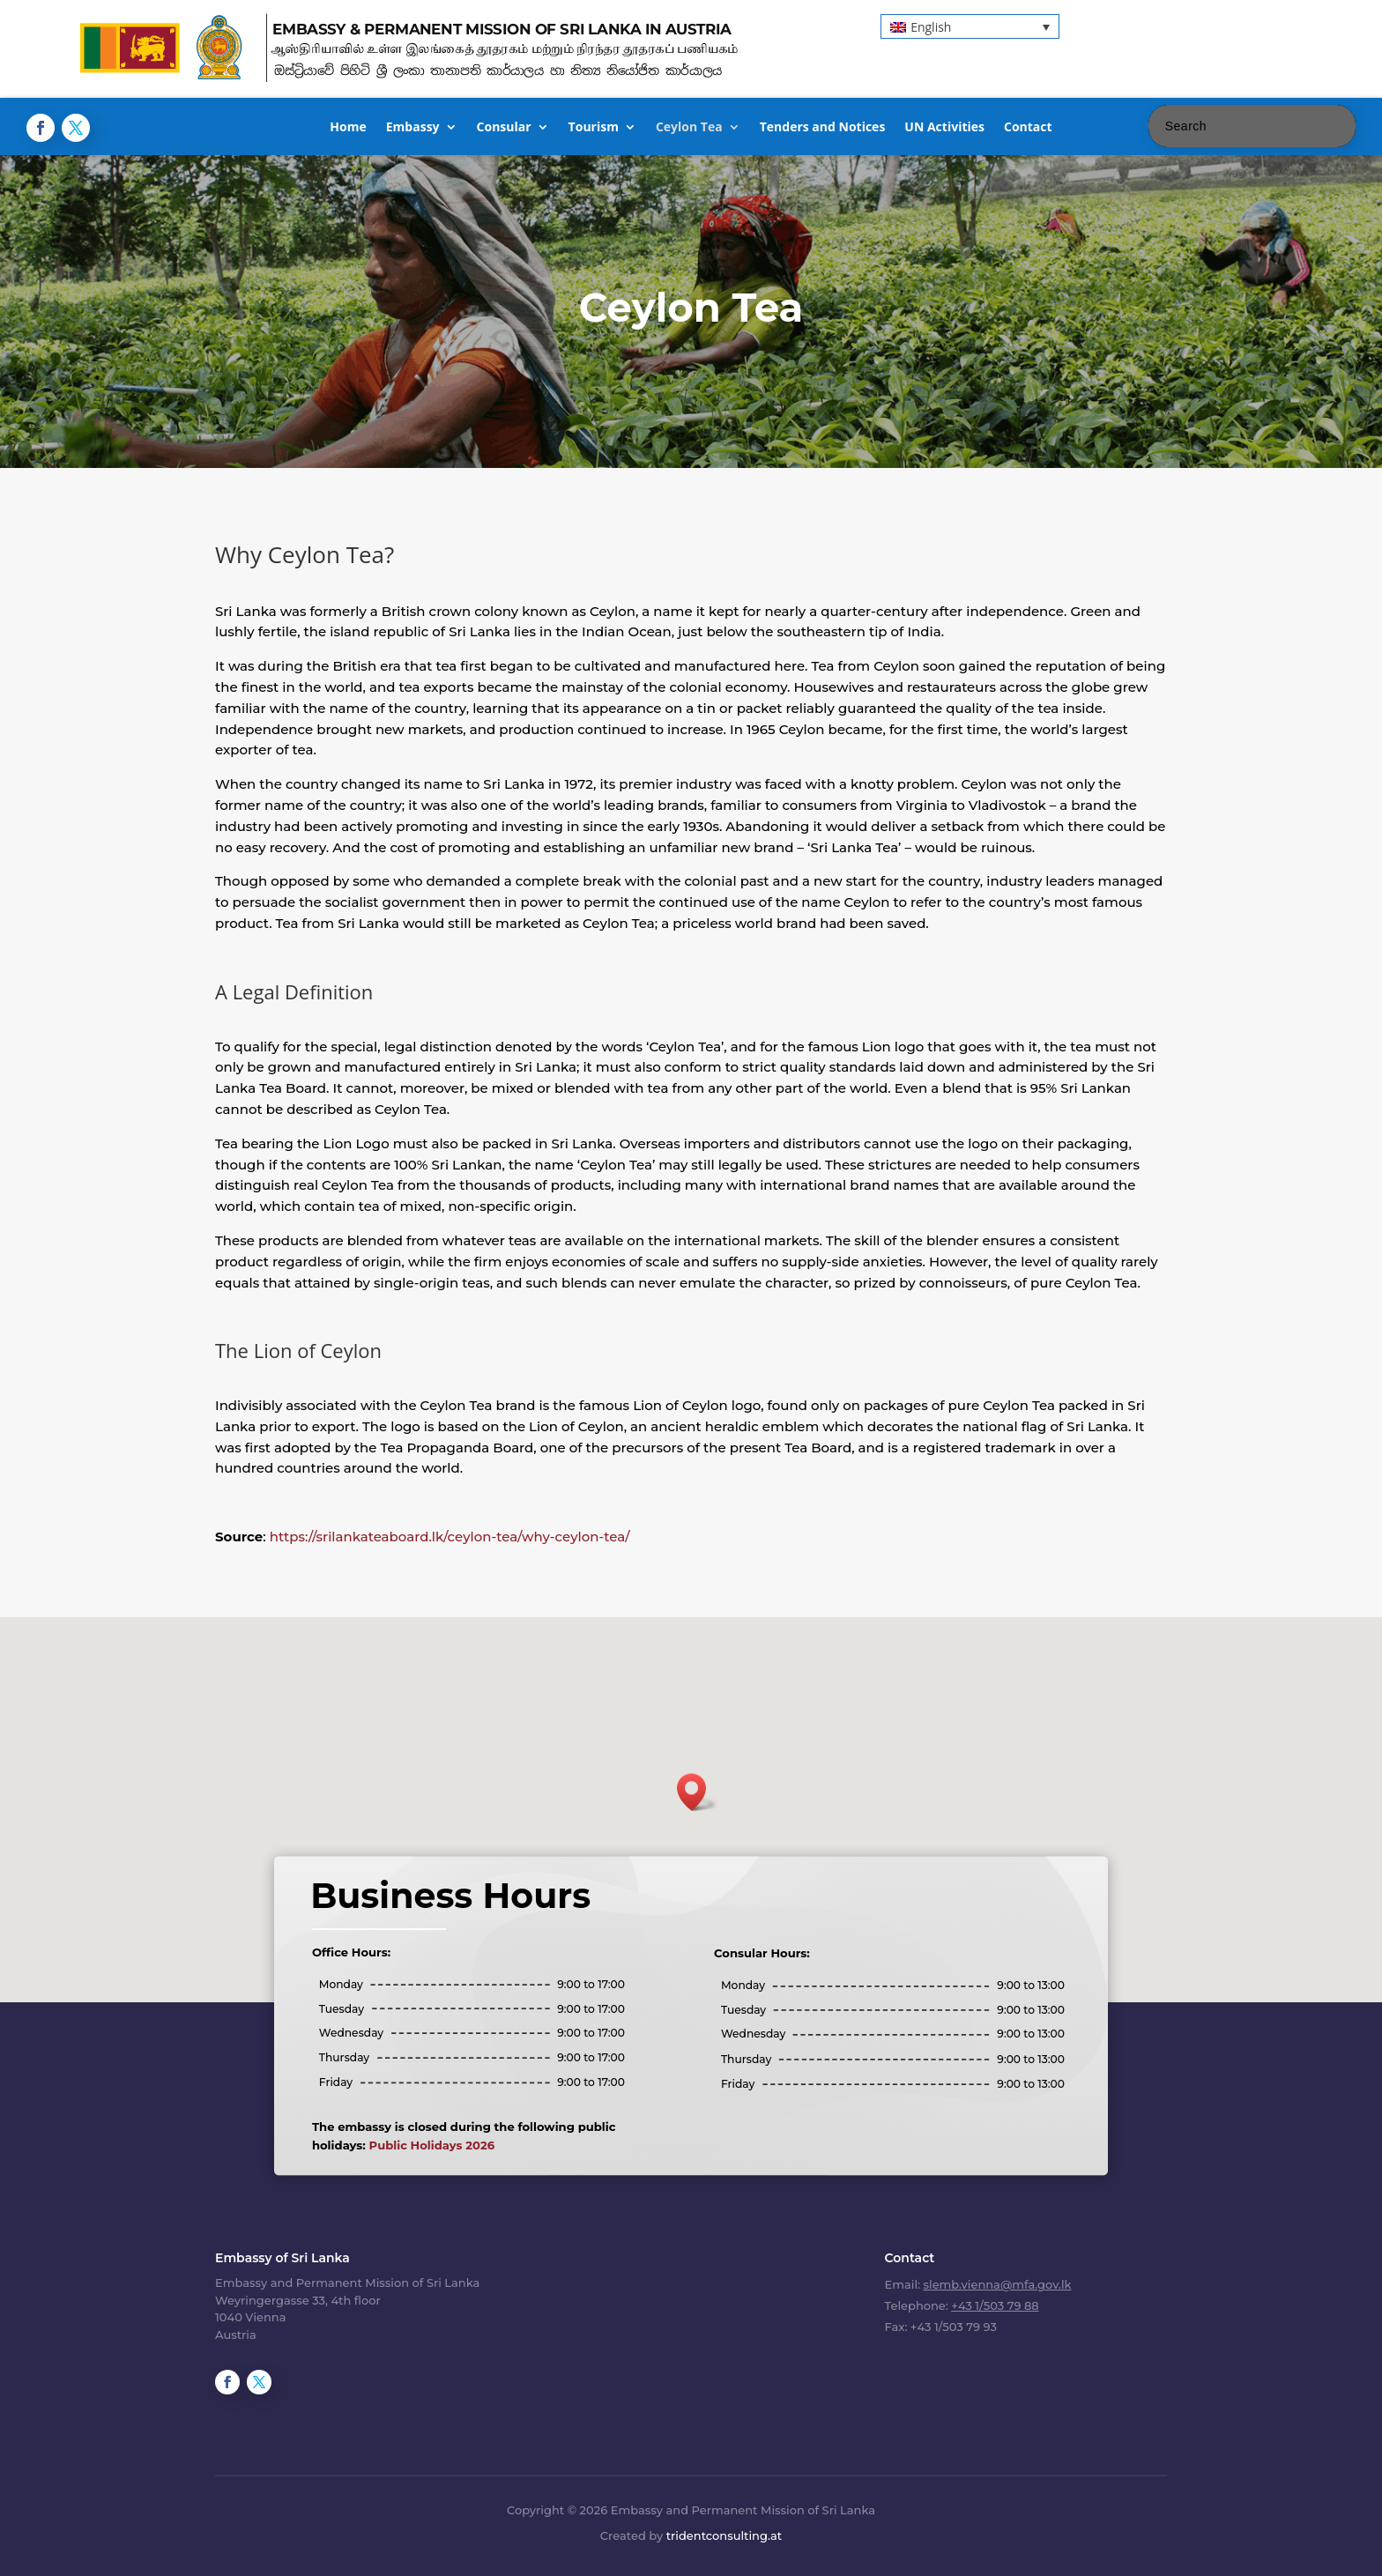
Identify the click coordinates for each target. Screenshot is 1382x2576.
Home (348, 128)
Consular (504, 128)
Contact (1028, 128)
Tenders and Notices (823, 128)
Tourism (593, 128)
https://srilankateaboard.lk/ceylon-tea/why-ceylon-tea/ (450, 1536)
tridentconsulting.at (724, 2535)
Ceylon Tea (689, 128)
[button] (969, 26)
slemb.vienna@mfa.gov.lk (998, 2284)
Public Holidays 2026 (484, 2119)
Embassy (413, 128)
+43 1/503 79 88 (994, 2305)
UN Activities (944, 128)
